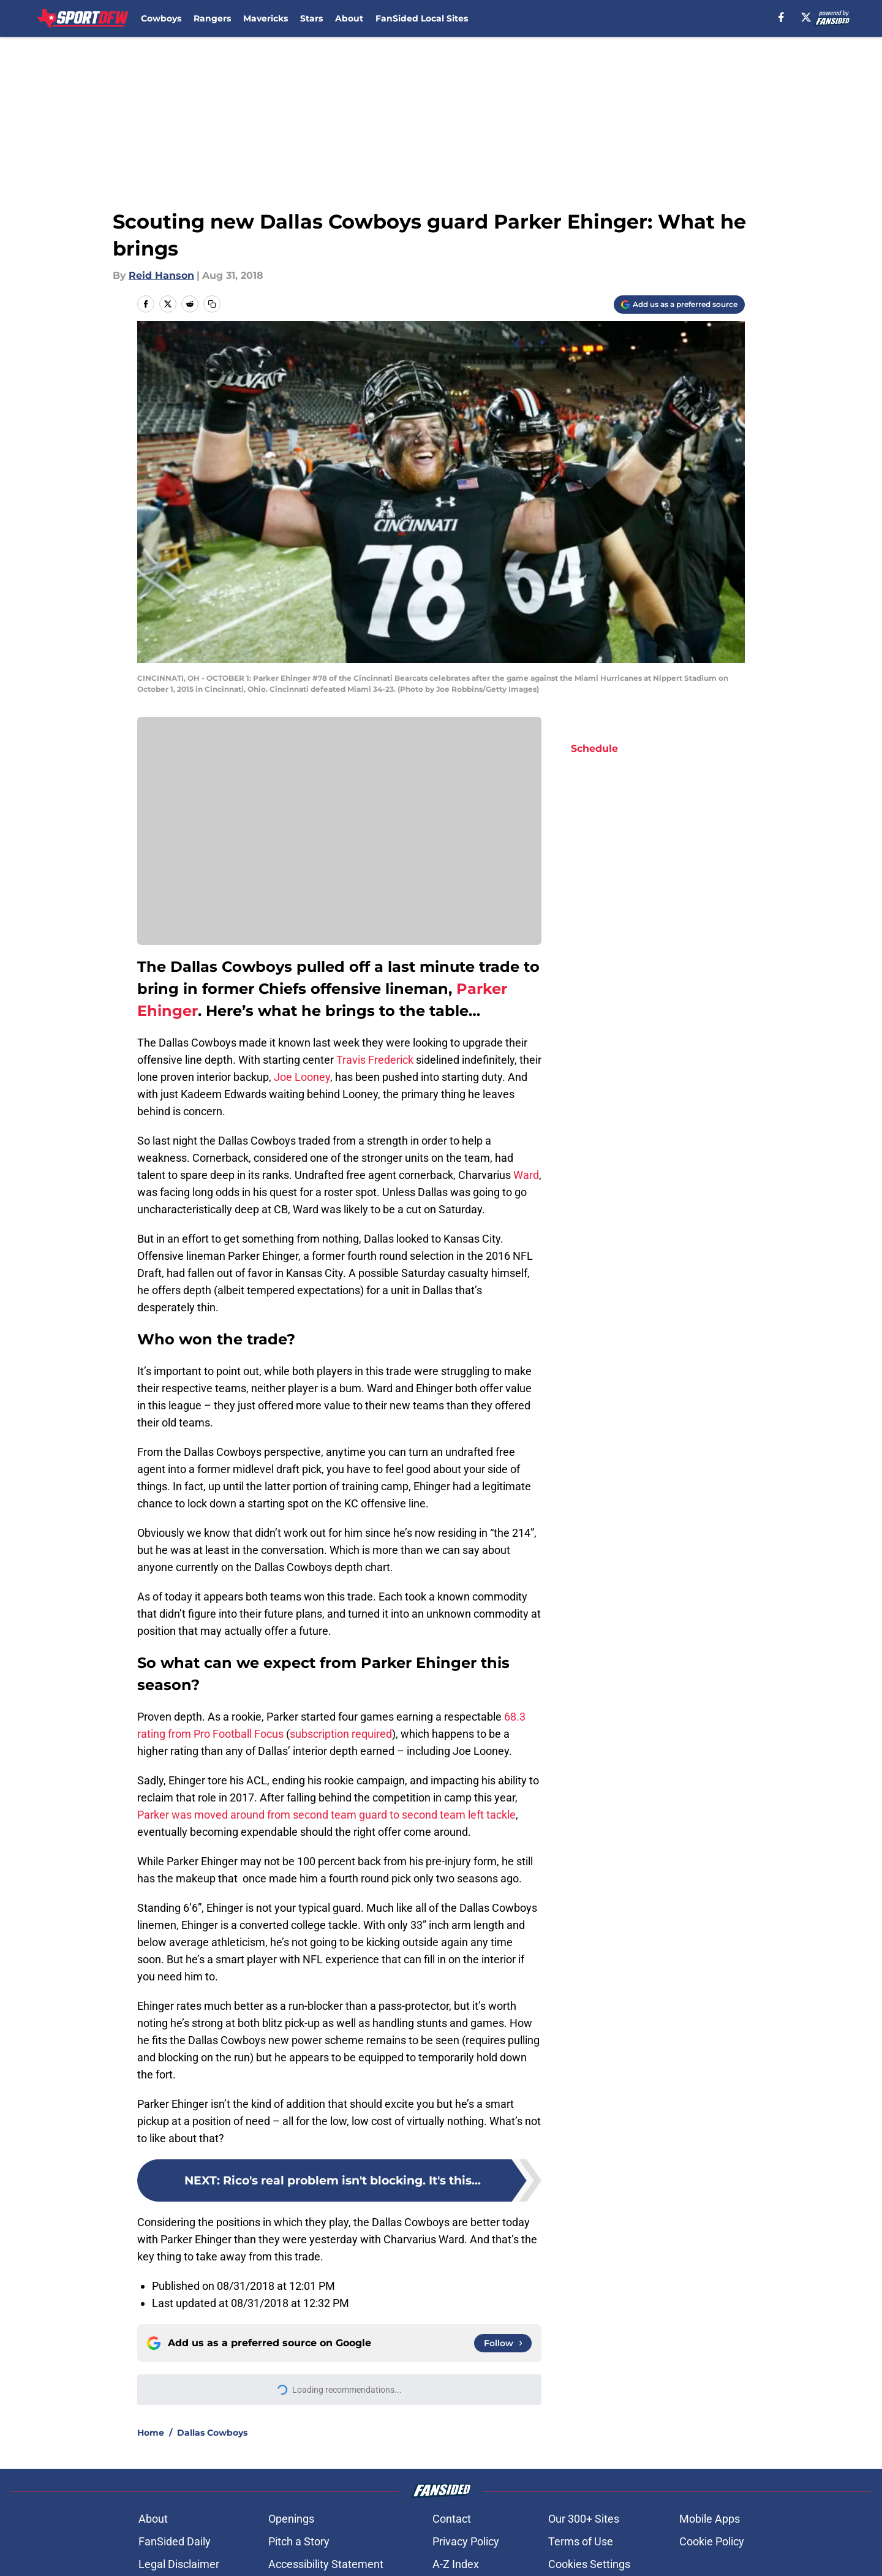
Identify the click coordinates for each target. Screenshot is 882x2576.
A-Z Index (455, 2564)
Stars (311, 18)
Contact (451, 2518)
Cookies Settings (589, 2564)
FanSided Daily (174, 2541)
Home (150, 2432)
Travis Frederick (374, 1059)
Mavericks (265, 18)
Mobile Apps (709, 2518)
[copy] (212, 304)
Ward (525, 1175)
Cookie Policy (711, 2541)
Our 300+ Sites (583, 2518)
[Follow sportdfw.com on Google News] (503, 2343)
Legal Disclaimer (178, 2564)
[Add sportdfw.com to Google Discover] (679, 304)
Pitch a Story (299, 2541)
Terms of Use (580, 2541)
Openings (291, 2518)
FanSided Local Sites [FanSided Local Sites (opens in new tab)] (421, 18)
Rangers (212, 18)
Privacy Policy (465, 2541)
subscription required (341, 1733)
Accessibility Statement (325, 2564)
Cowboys (161, 18)
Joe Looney (302, 1076)
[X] (806, 17)
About (349, 18)
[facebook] (781, 17)
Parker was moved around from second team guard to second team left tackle (326, 1814)
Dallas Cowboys (212, 2432)
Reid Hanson (161, 275)
